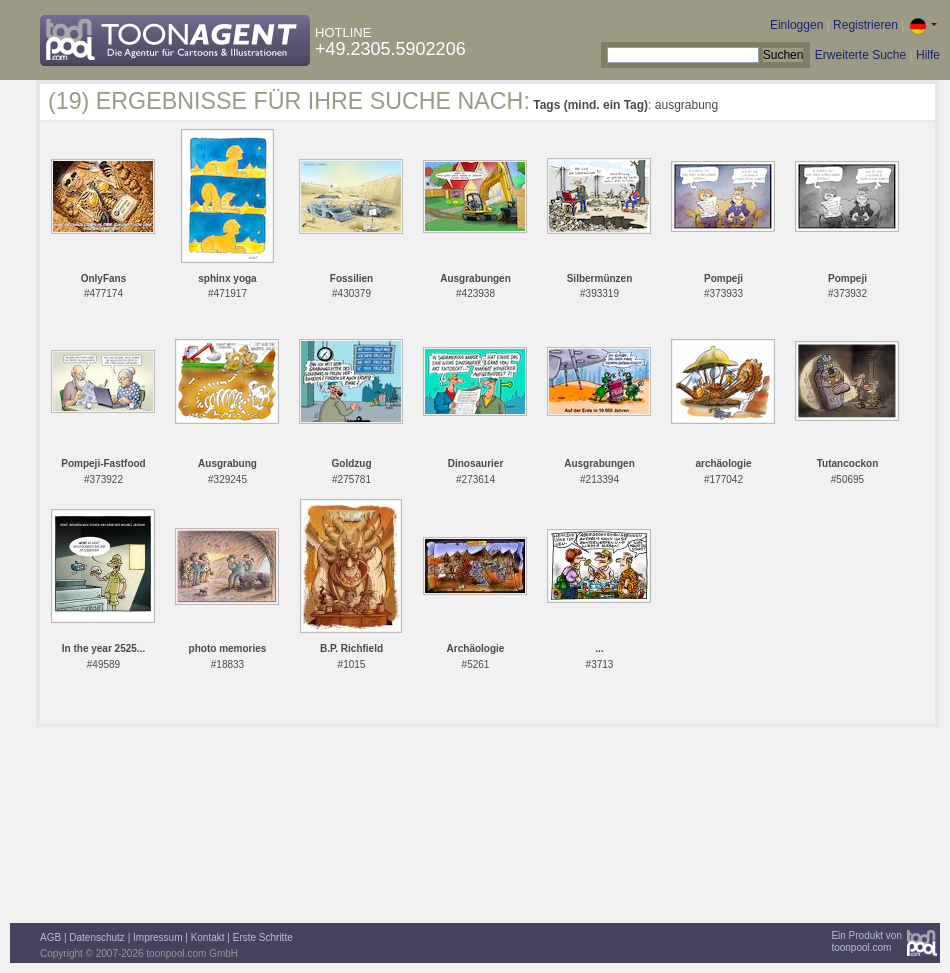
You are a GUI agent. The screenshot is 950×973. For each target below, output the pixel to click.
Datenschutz (97, 937)
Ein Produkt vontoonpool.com (866, 941)
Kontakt (208, 937)
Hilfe (928, 55)
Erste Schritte (263, 937)
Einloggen (796, 25)
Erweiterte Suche (860, 55)
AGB (50, 937)
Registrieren (865, 25)
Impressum (157, 937)
